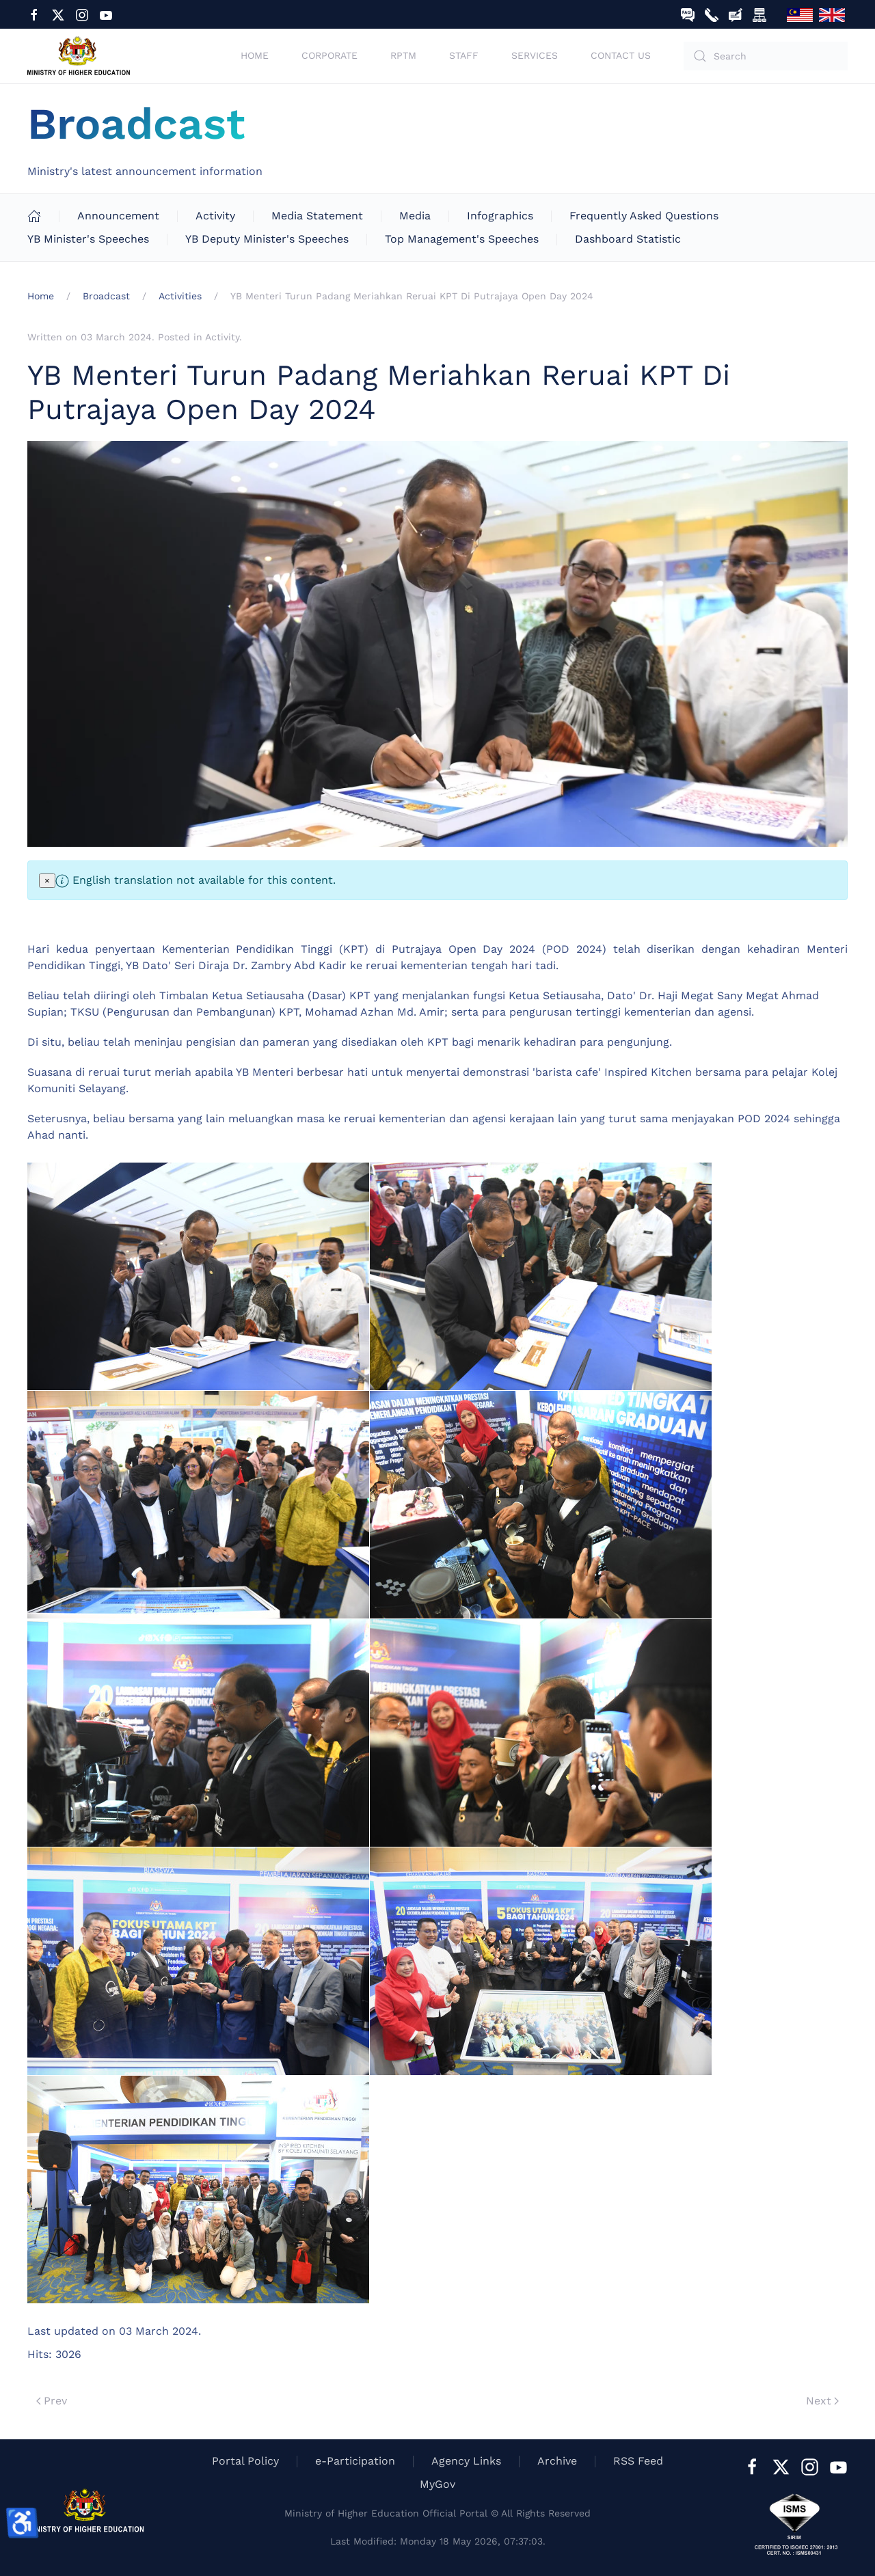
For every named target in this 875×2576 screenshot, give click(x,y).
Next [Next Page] (822, 2400)
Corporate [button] (329, 55)
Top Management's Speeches (462, 238)
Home (255, 55)
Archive (557, 2460)
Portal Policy (245, 2460)
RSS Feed (638, 2460)
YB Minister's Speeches (88, 238)
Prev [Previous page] (51, 2400)
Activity (215, 215)
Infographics (500, 215)
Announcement (118, 215)
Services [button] (534, 55)
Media (415, 215)
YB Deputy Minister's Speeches (267, 238)
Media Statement (317, 215)
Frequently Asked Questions (643, 215)
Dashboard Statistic (628, 238)
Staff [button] (464, 55)
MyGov (437, 2484)
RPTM (403, 55)
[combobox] (766, 56)
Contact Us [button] (621, 55)
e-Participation (355, 2460)
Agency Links (466, 2460)
